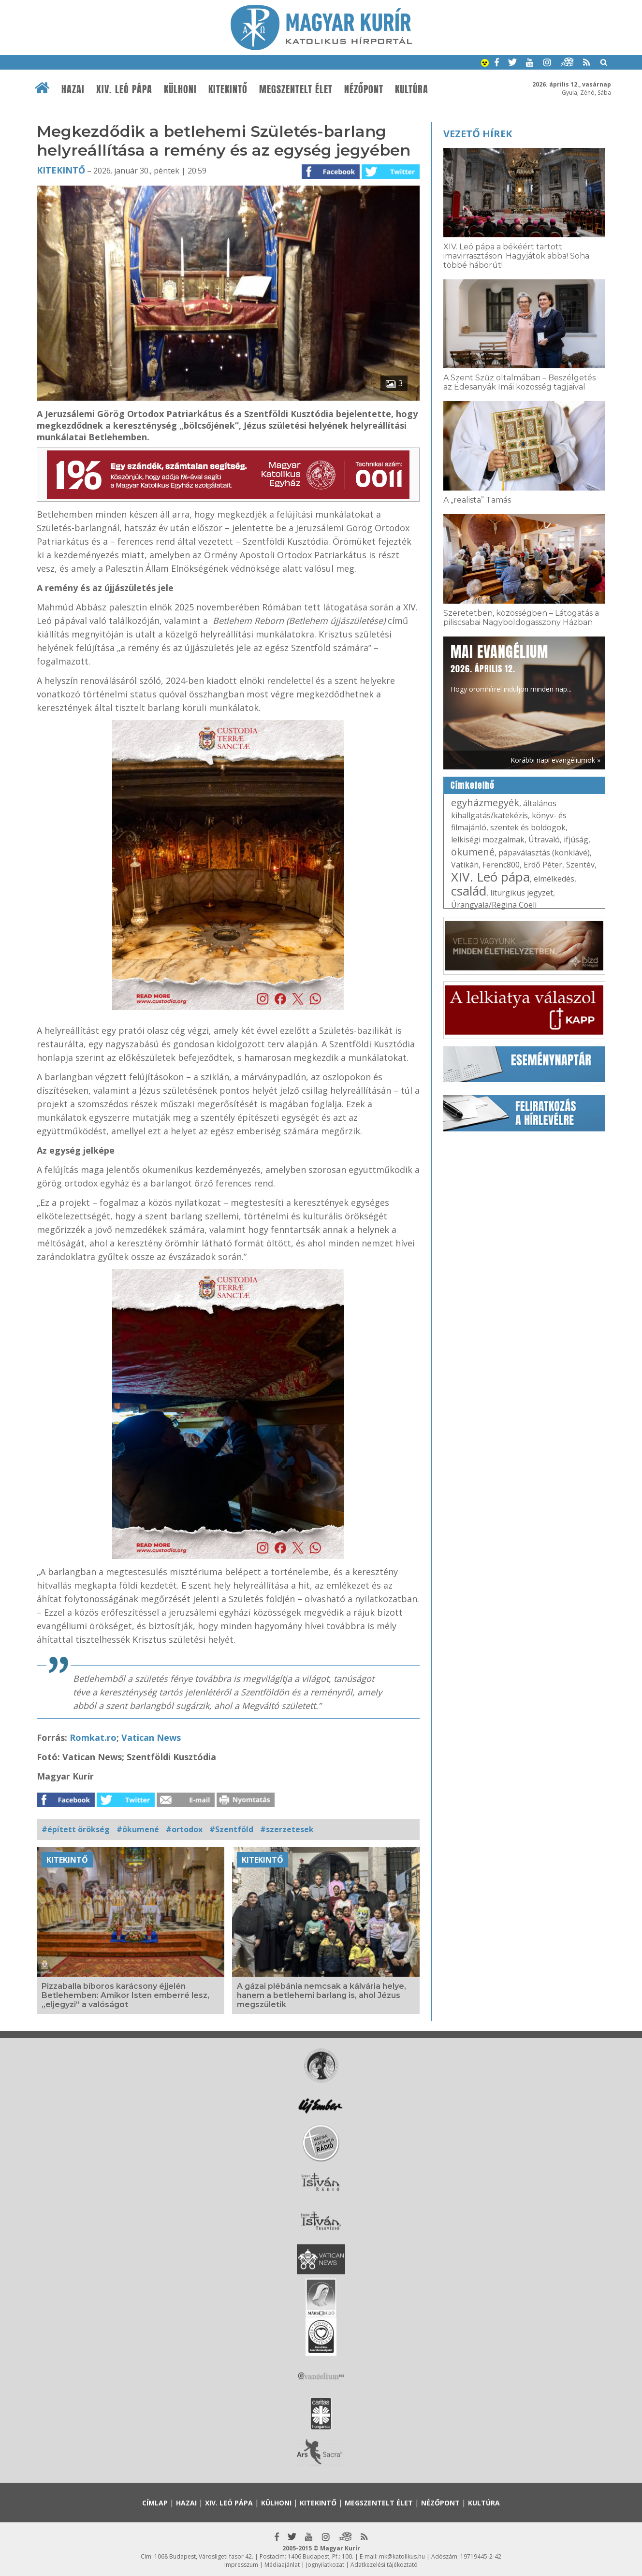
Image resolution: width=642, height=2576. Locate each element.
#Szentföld (231, 1829)
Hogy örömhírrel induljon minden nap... (511, 667)
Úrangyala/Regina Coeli (494, 904)
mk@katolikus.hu (402, 2556)
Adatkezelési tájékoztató (384, 2565)
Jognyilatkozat (325, 2565)
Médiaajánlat (282, 2565)
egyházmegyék (485, 802)
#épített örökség (76, 1829)
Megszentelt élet (296, 89)
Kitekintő (228, 89)
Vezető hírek (477, 133)
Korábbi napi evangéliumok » (555, 760)
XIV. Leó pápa (124, 89)
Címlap (155, 2502)
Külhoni (180, 89)
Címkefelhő (473, 785)
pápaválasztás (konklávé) (544, 852)
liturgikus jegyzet (521, 892)
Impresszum (241, 2565)
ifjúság (576, 839)
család (468, 890)
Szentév (580, 864)
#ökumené (138, 1829)
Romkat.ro (93, 1737)
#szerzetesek (287, 1829)
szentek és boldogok (528, 827)
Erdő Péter (543, 864)
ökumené (473, 851)
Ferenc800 (501, 864)
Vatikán (465, 864)
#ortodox (184, 1829)
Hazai (73, 89)
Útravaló (544, 839)
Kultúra (411, 89)
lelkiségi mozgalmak (488, 839)
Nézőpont (363, 89)
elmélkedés (554, 878)
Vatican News (151, 1737)
